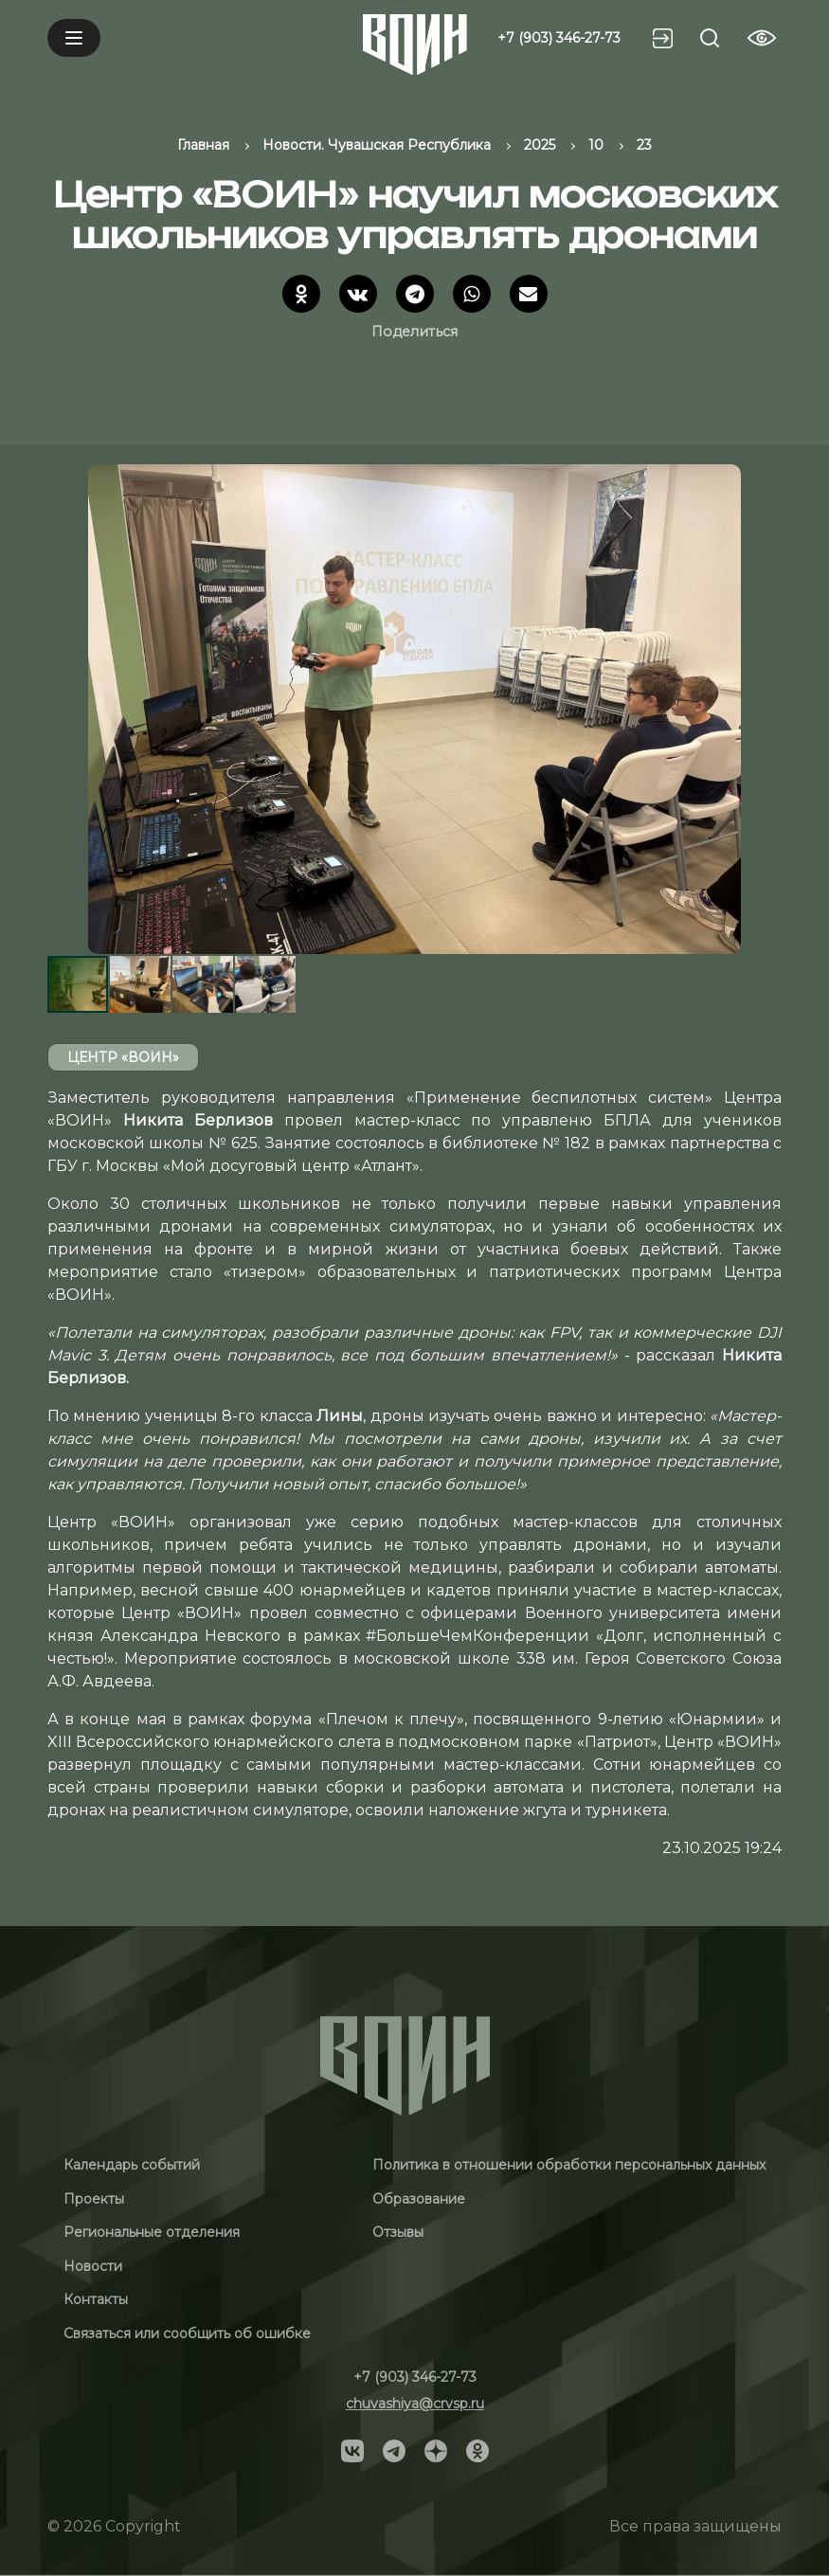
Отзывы (398, 2232)
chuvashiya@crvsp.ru (415, 2403)
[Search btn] (710, 38)
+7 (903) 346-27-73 (559, 37)
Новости (92, 2266)
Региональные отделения (151, 2232)
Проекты (93, 2198)
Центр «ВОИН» (123, 1057)
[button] (764, 709)
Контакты (95, 2299)
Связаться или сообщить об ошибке (187, 2333)
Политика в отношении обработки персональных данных (569, 2164)
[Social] (352, 2449)
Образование (418, 2198)
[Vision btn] (762, 38)
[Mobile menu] (73, 38)
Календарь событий (131, 2164)
